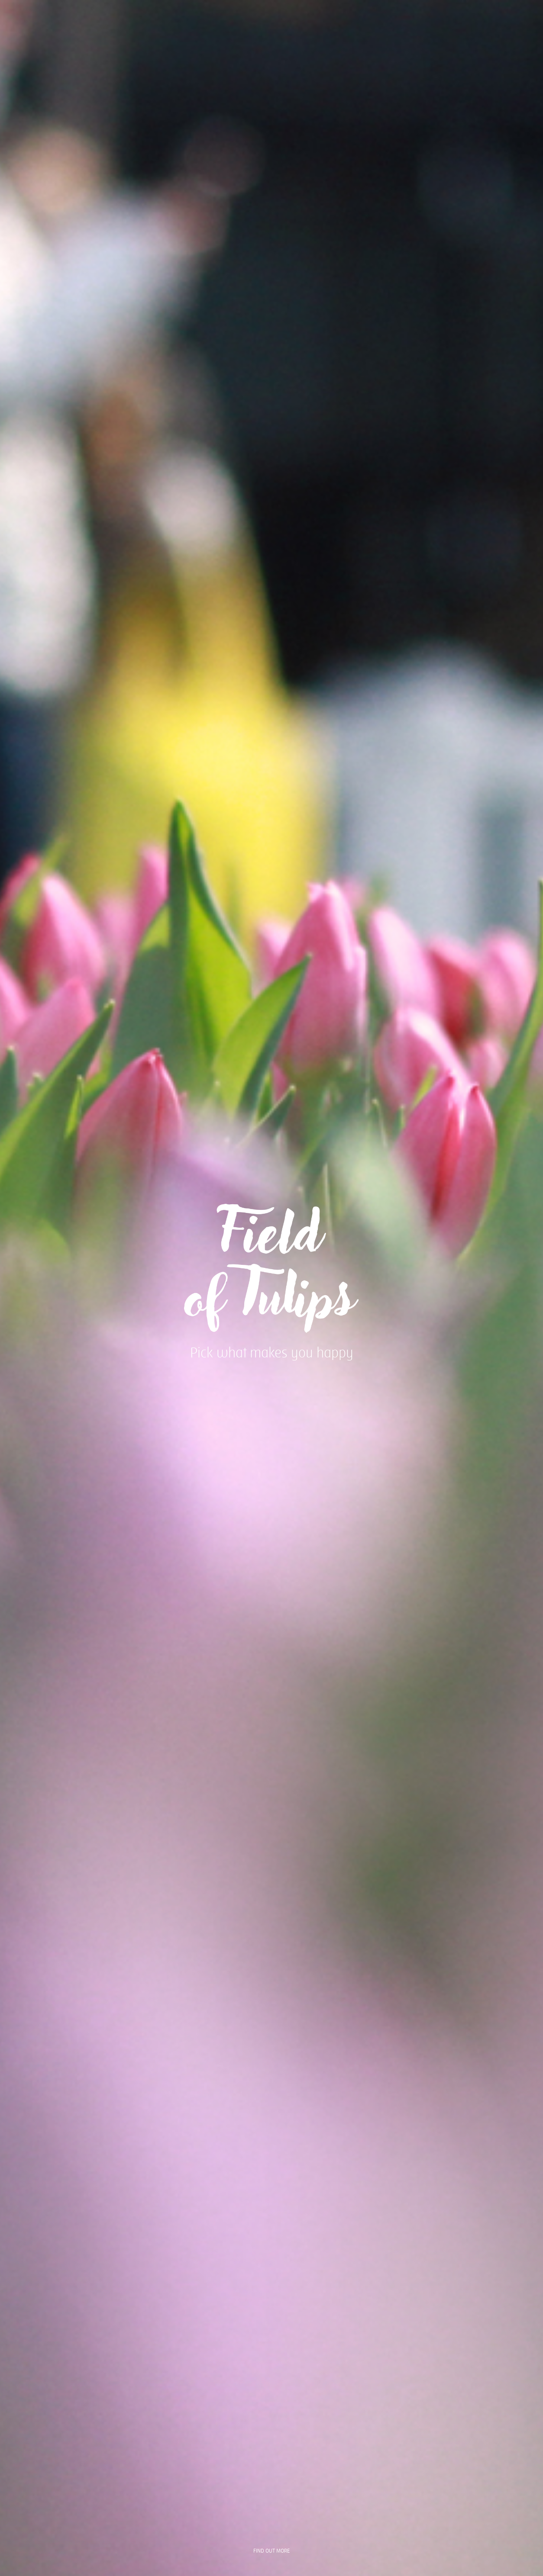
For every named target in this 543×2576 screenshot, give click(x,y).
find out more (271, 2551)
